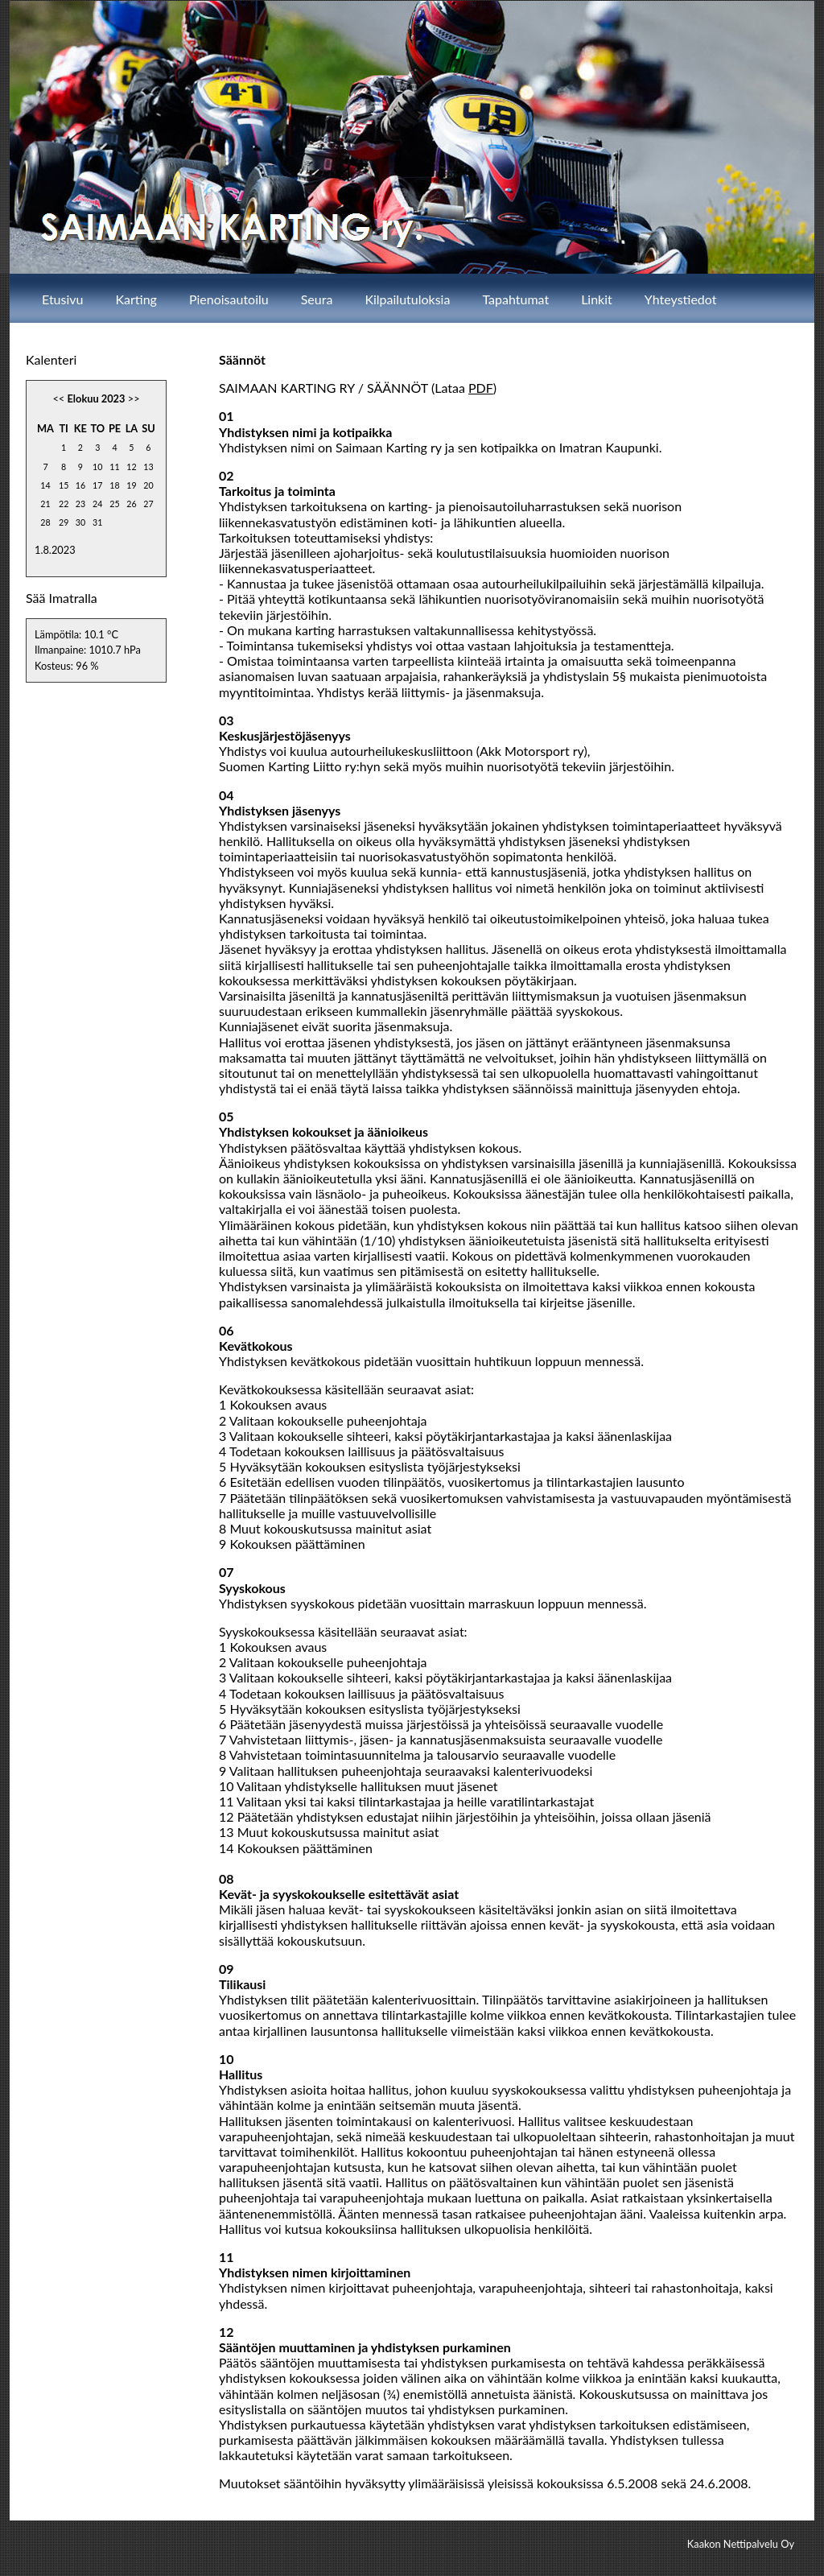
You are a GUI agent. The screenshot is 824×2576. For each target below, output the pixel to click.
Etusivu (63, 299)
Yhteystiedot (681, 299)
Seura (317, 299)
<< (58, 398)
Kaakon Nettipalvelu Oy (740, 2543)
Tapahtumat (515, 299)
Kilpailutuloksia (407, 299)
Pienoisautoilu (229, 299)
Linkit (596, 299)
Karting (136, 299)
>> (134, 398)
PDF (480, 387)
